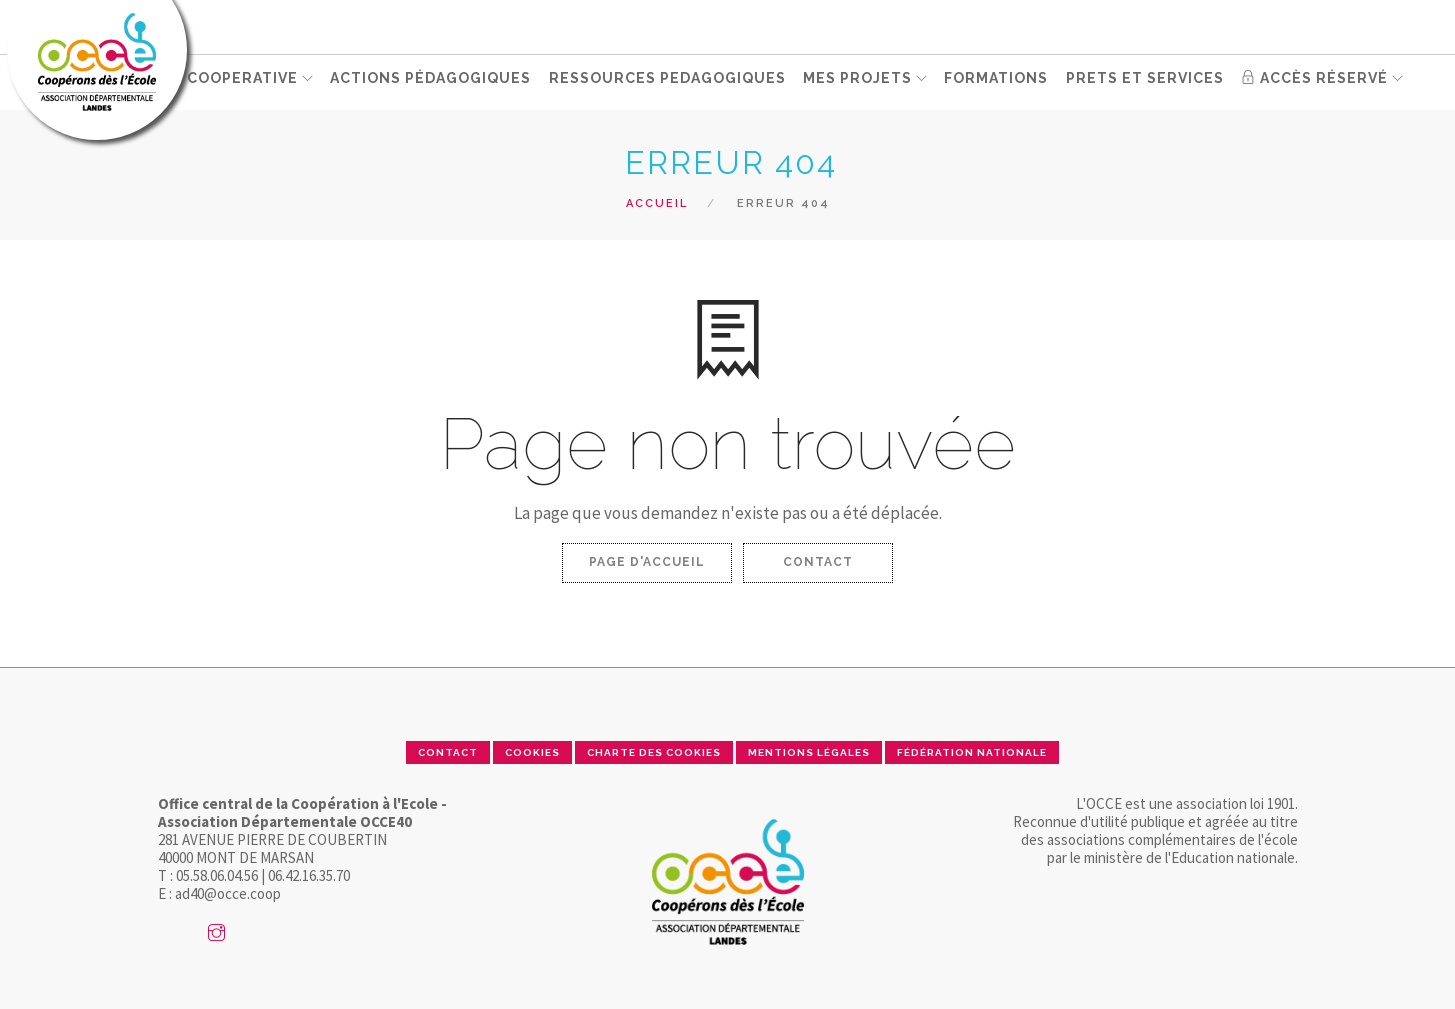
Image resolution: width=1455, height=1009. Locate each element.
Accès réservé (1314, 81)
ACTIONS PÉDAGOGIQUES (434, 81)
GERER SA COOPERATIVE (203, 81)
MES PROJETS (858, 81)
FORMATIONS (999, 81)
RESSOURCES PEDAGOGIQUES (669, 81)
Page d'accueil (647, 562)
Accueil (657, 203)
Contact (818, 562)
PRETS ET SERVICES (1146, 81)
